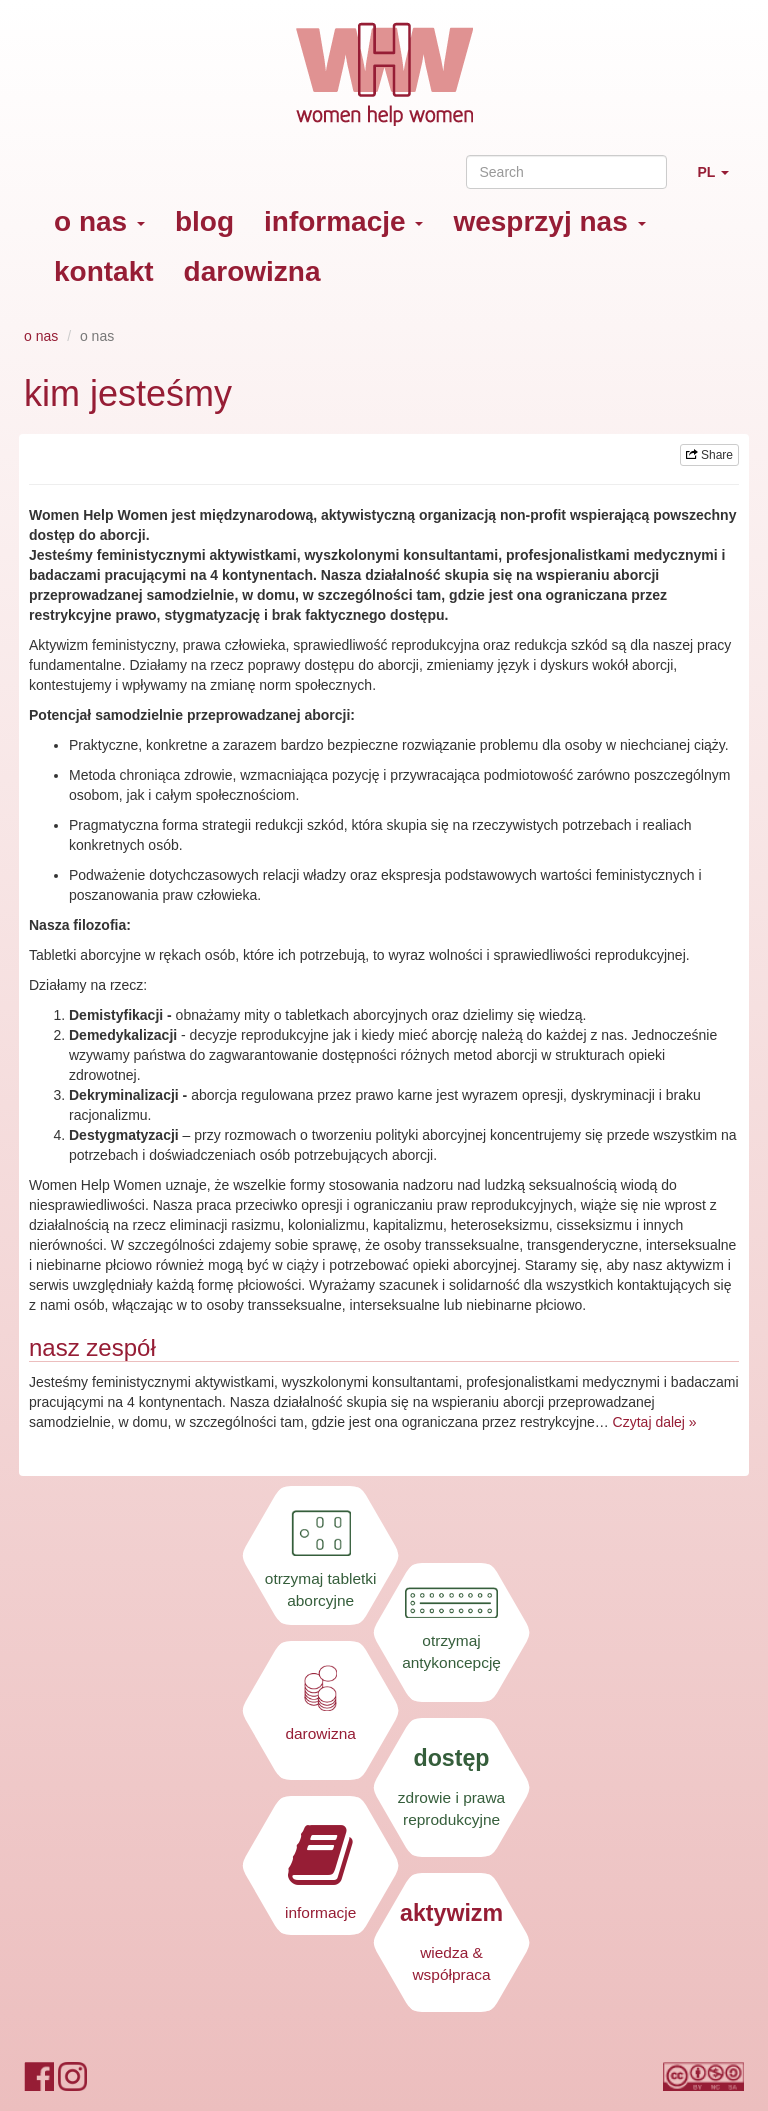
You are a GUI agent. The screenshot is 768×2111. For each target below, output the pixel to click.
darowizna (252, 271)
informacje (343, 221)
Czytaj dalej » (655, 1422)
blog (204, 221)
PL (720, 180)
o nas (99, 221)
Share (709, 455)
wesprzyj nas (549, 221)
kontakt (104, 271)
